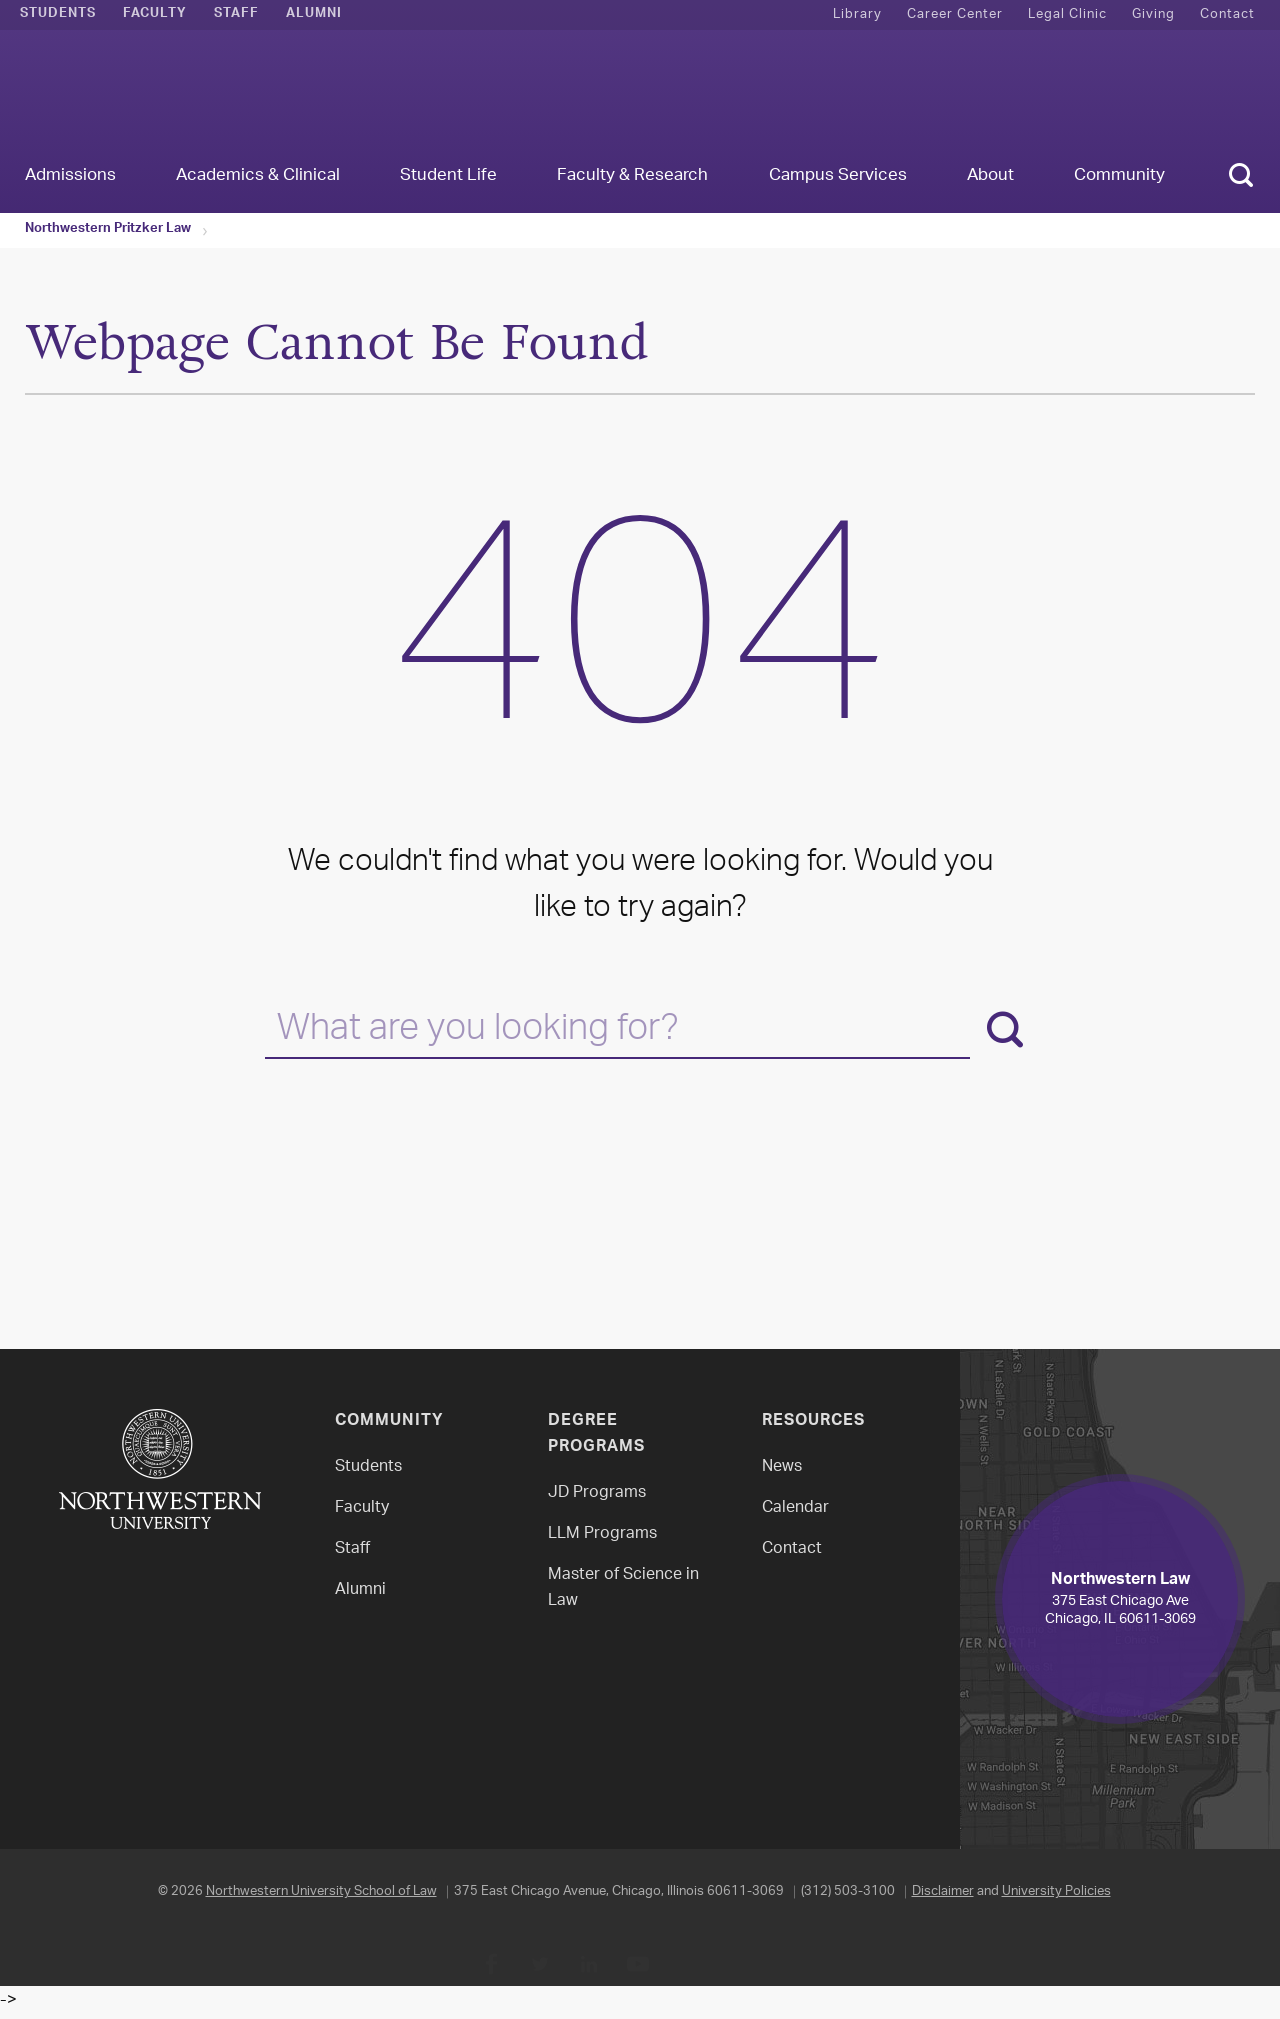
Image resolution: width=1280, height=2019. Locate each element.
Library (857, 14)
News (782, 1467)
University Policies (1056, 1891)
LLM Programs (602, 1534)
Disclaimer (943, 1891)
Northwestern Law (640, 96)
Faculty (155, 15)
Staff (236, 15)
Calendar (795, 1508)
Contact (1227, 14)
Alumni (314, 15)
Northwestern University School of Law (321, 1891)
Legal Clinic (1067, 14)
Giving (1153, 14)
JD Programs (597, 1493)
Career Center (955, 14)
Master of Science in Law (623, 1588)
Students (58, 15)
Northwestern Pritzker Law (108, 230)
